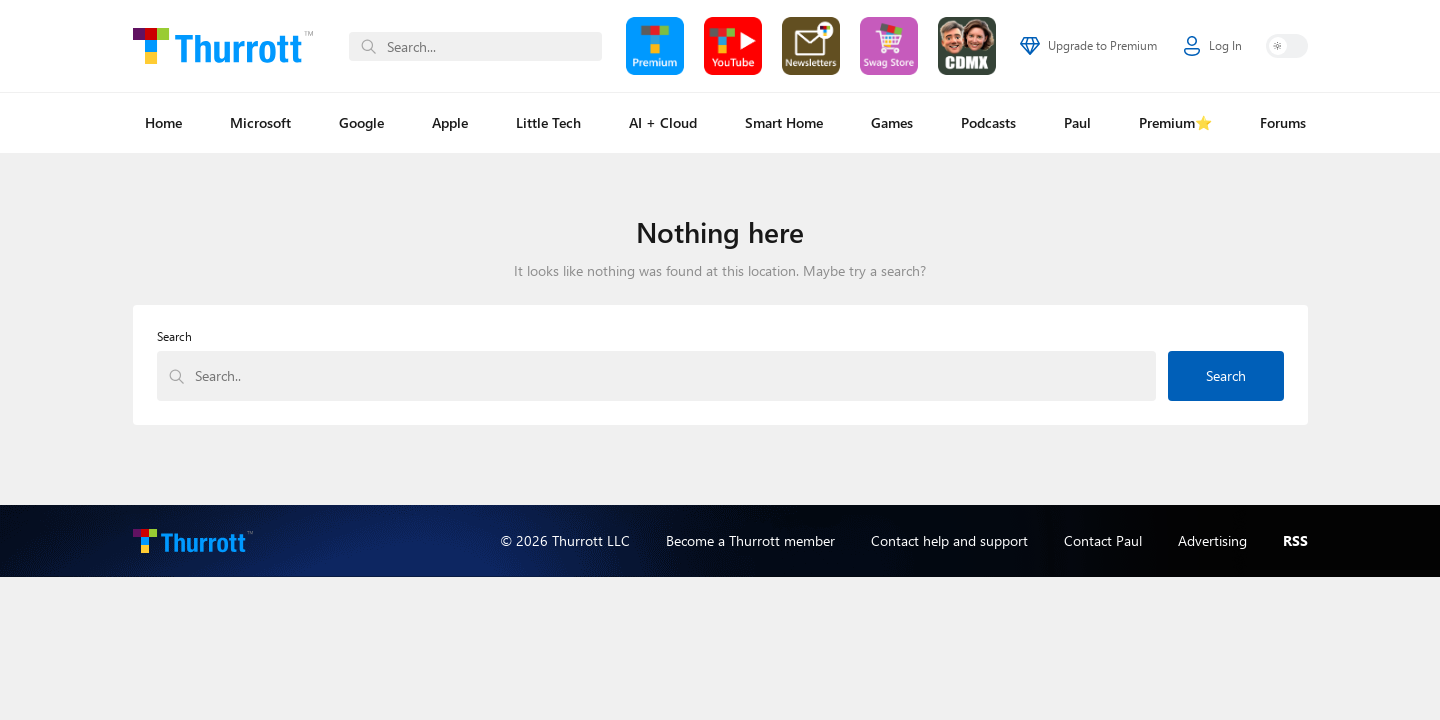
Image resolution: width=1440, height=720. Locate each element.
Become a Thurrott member (750, 540)
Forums (1283, 122)
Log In (1213, 46)
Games (892, 122)
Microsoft (260, 122)
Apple (450, 122)
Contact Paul (1103, 540)
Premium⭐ (1175, 122)
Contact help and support (949, 540)
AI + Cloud (663, 122)
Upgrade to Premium (1088, 46)
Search (174, 336)
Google (361, 122)
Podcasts (988, 122)
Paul (1077, 122)
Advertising (1212, 540)
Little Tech (548, 122)
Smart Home (784, 122)
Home (163, 122)
